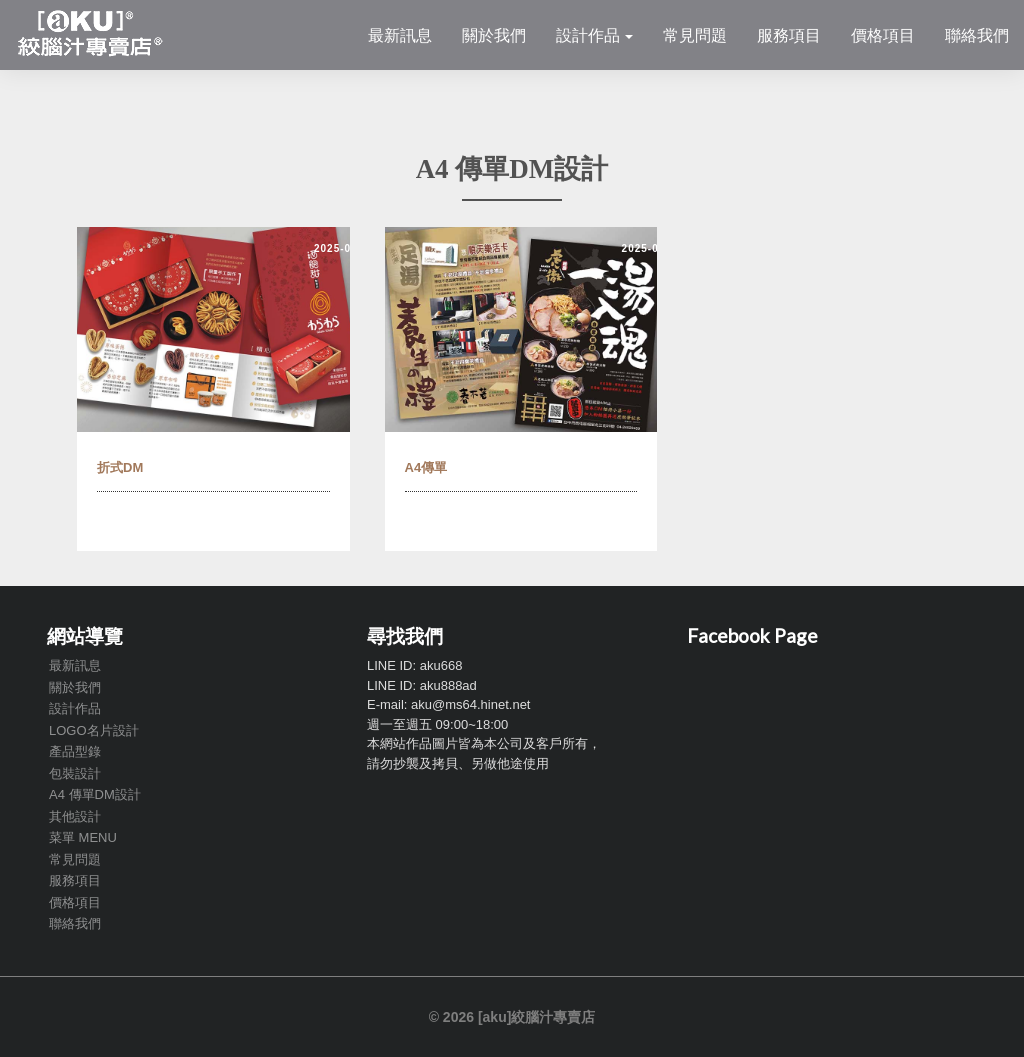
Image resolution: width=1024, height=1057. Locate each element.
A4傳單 (426, 467)
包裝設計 (75, 773)
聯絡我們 (977, 34)
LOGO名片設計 (94, 730)
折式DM (120, 467)
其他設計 (75, 816)
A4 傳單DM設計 (95, 794)
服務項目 (789, 34)
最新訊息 (400, 34)
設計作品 (594, 34)
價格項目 (883, 34)
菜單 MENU (83, 837)
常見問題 (695, 34)
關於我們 (494, 34)
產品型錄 (75, 751)
